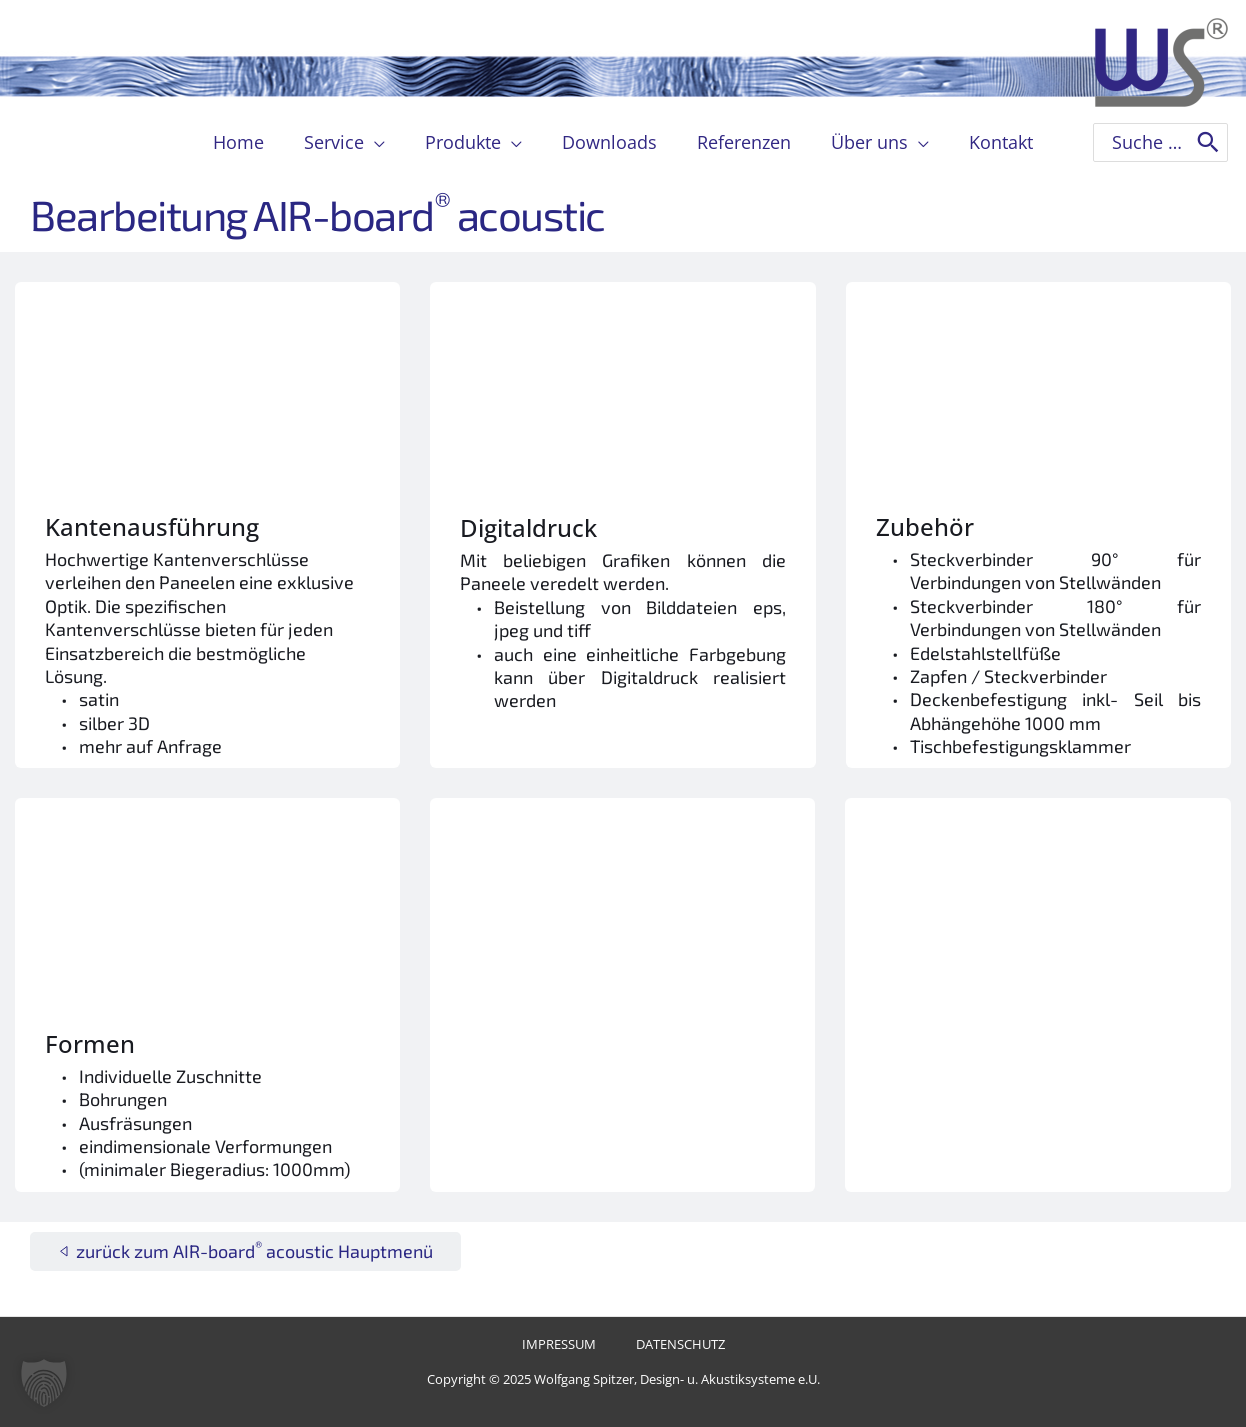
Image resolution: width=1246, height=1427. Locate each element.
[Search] (1208, 142)
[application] (382, 142)
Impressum (566, 1345)
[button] (44, 1383)
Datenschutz (670, 1345)
